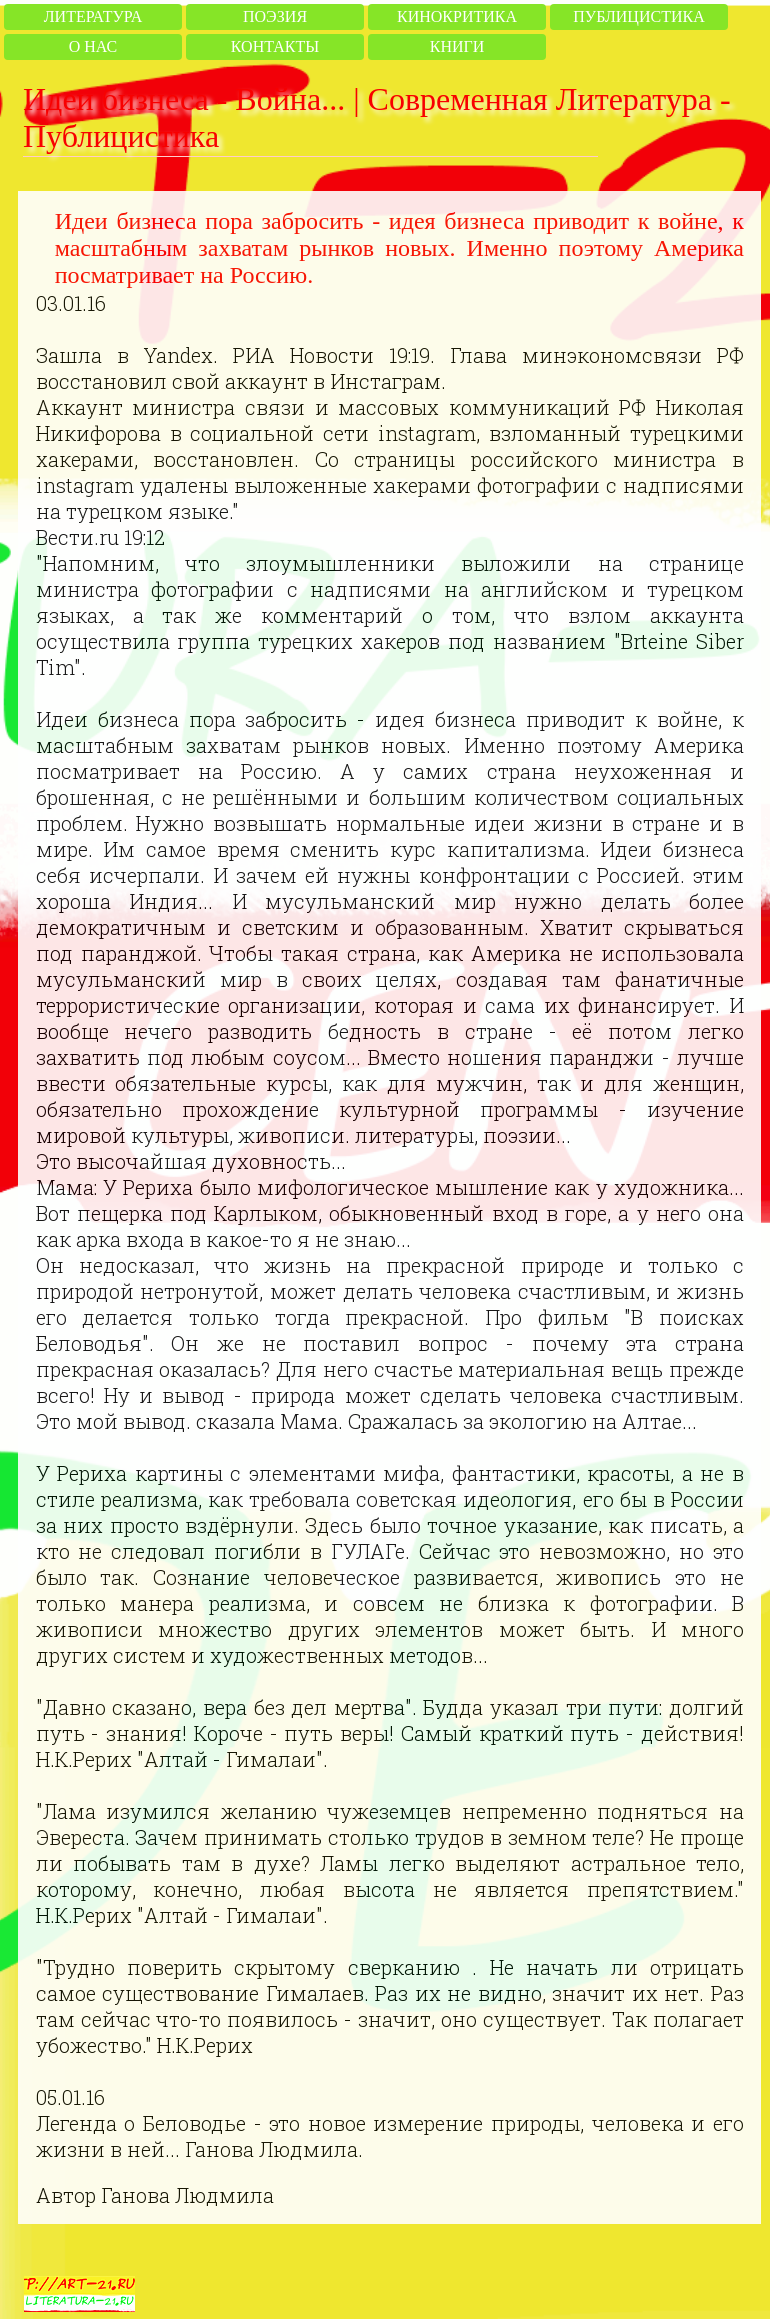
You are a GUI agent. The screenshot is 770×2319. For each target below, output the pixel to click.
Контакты (275, 46)
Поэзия (275, 16)
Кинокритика (457, 16)
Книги (457, 46)
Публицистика (638, 16)
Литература (93, 16)
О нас (93, 46)
